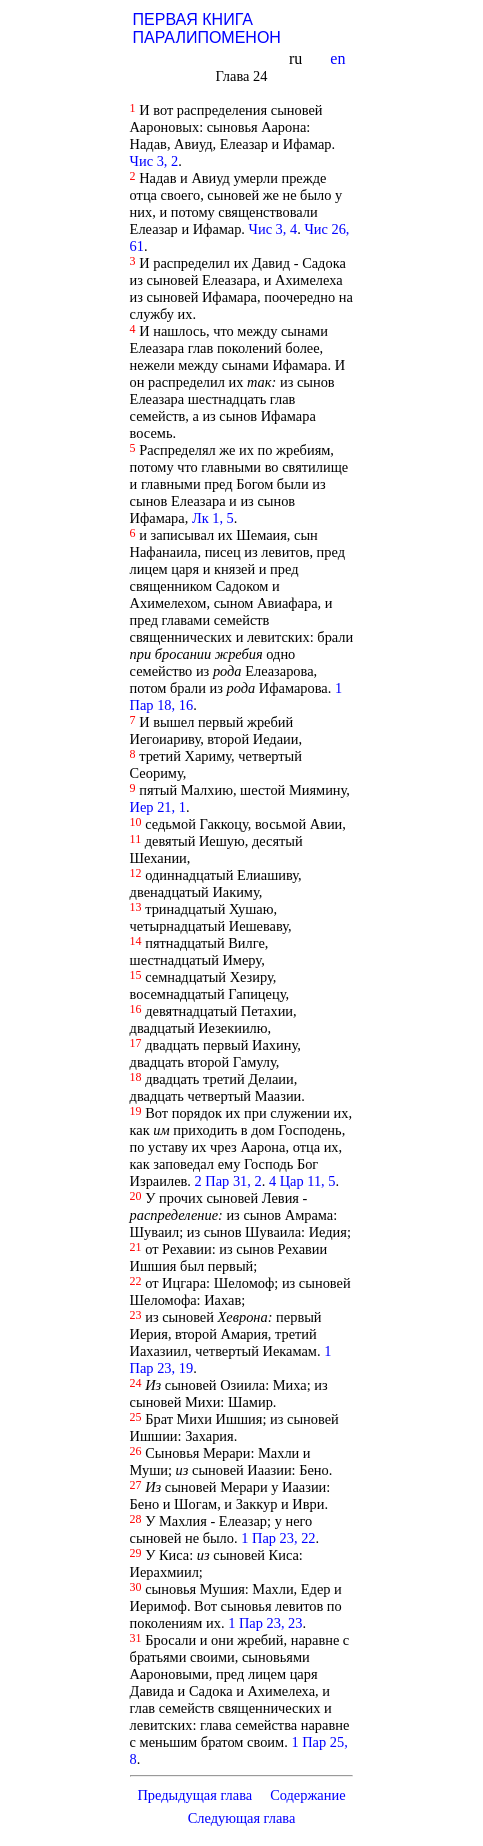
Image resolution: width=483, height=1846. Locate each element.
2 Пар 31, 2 (228, 1181)
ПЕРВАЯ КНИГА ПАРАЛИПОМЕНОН (207, 28)
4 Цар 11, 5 (302, 1181)
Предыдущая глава (194, 1795)
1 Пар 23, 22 (278, 1538)
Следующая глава (241, 1818)
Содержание (308, 1795)
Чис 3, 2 (154, 161)
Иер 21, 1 (158, 807)
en (339, 58)
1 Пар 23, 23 (265, 1623)
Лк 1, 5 (213, 518)
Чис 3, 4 (273, 229)
